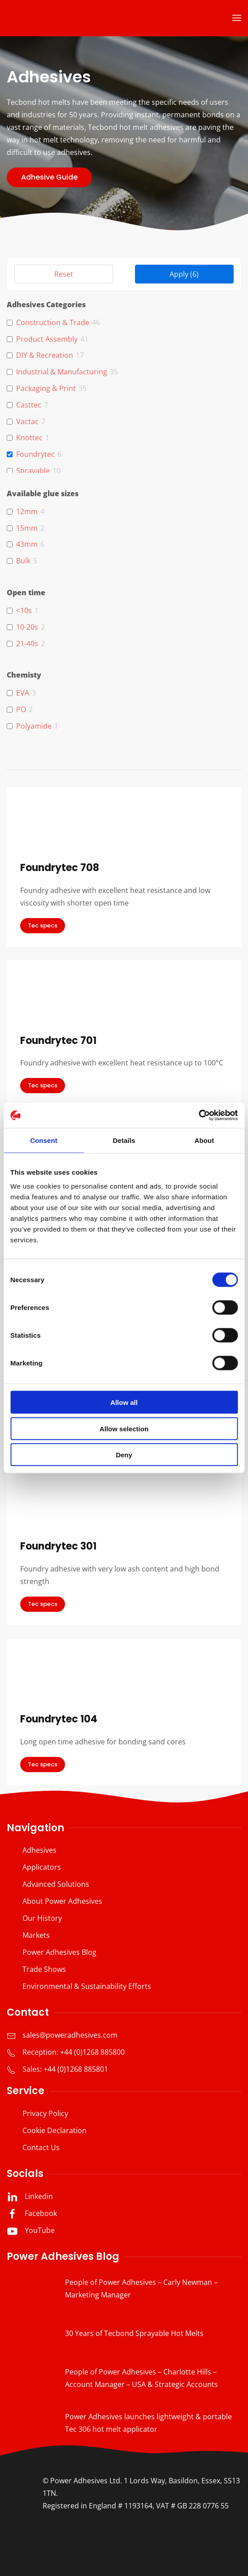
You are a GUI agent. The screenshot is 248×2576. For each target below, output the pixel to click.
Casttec (28, 405)
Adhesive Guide (49, 177)
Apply (184, 274)
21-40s (27, 643)
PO (21, 709)
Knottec (29, 437)
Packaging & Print (46, 388)
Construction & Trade (52, 322)
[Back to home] (63, 18)
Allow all (124, 1402)
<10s (24, 610)
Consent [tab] (43, 1140)
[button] (236, 18)
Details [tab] (124, 1140)
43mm (27, 544)
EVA (22, 693)
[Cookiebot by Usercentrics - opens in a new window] (198, 1115)
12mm (27, 511)
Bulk (23, 561)
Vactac (27, 421)
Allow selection (124, 1428)
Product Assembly (47, 339)
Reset (63, 274)
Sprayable (33, 471)
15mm (27, 528)
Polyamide (34, 726)
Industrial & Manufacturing (61, 372)
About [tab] (204, 1140)
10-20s (27, 627)
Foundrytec (35, 454)
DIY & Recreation (44, 355)
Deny (124, 1455)
